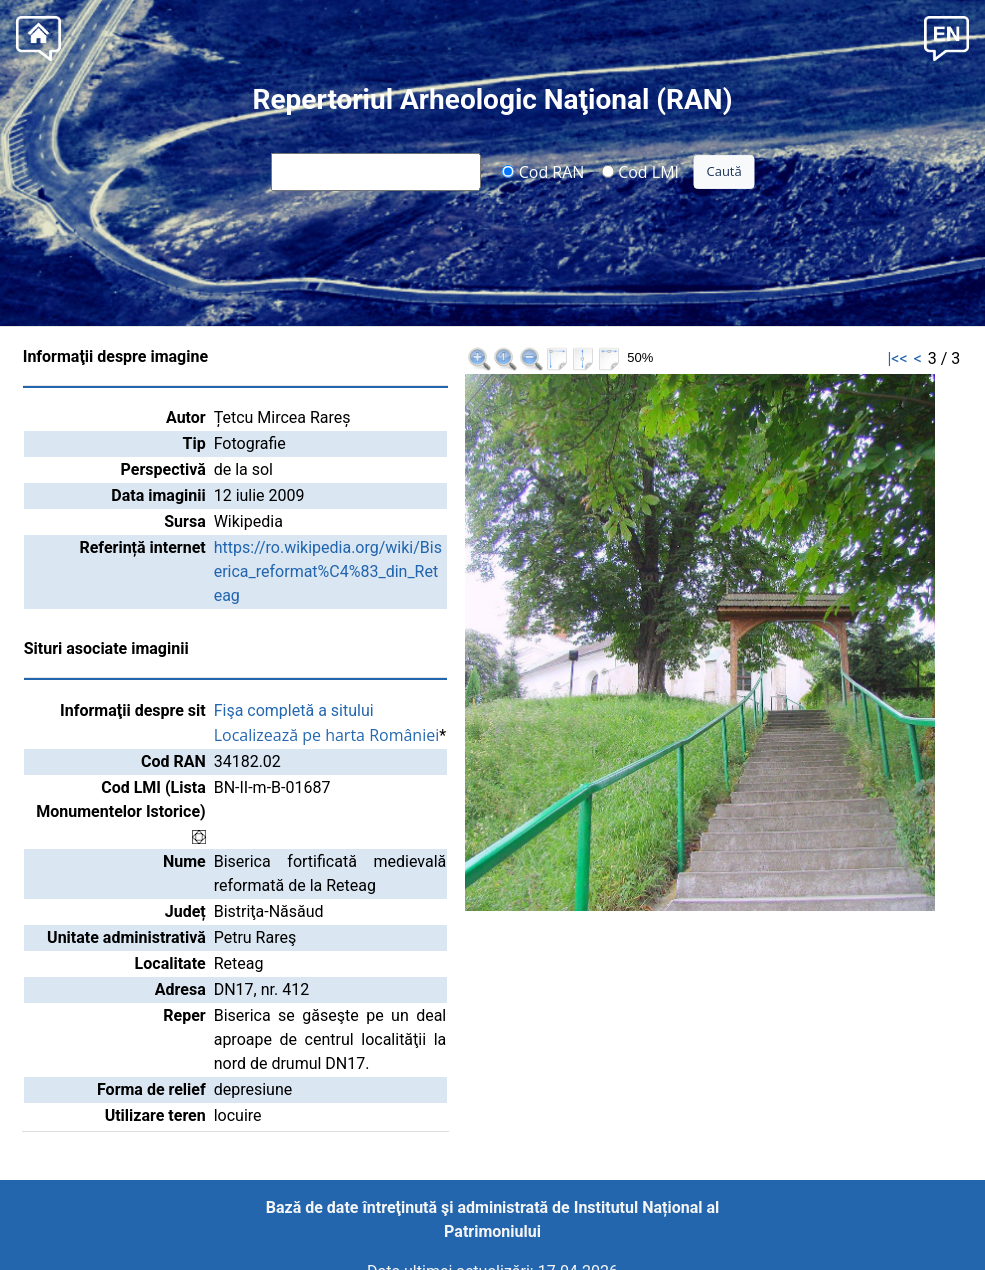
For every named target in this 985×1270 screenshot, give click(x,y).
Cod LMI (640, 171)
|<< (897, 358)
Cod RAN (543, 171)
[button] (946, 36)
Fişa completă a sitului (294, 710)
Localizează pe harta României (327, 735)
